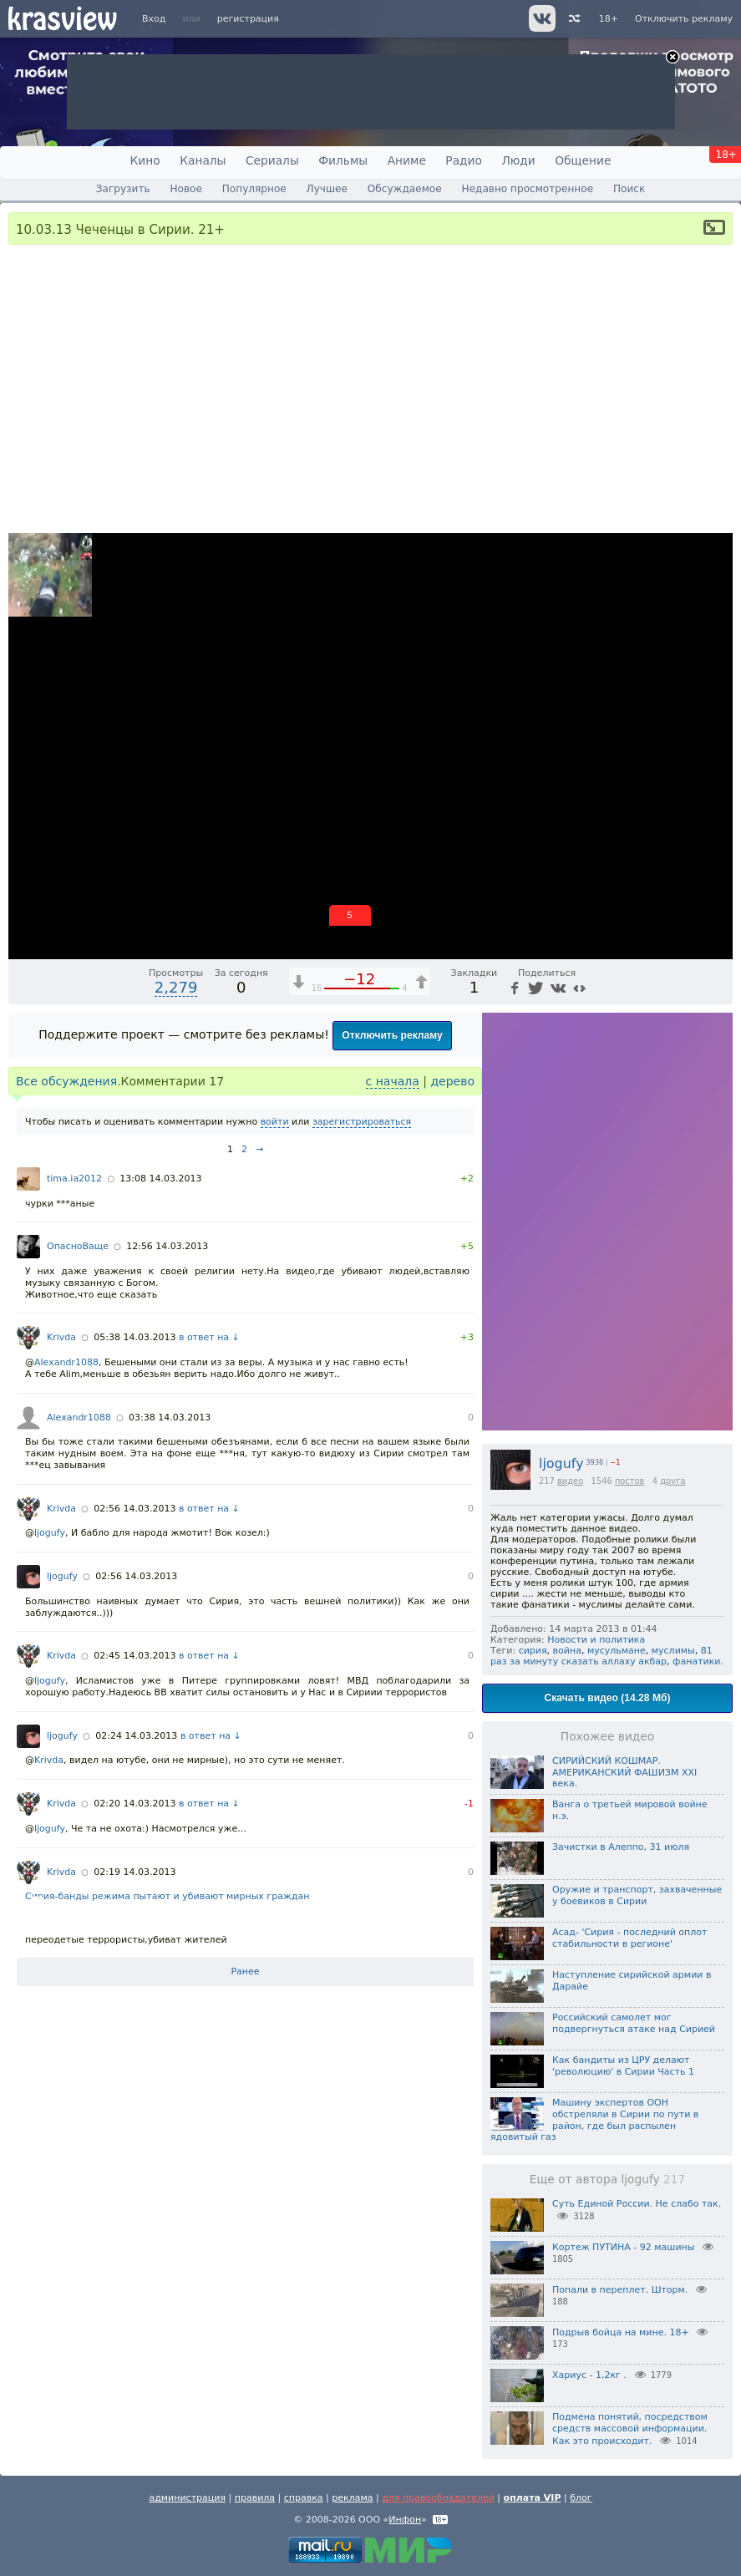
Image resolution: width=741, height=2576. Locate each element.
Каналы (203, 160)
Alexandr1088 (66, 1362)
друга (672, 1481)
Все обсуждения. (68, 1081)
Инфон (404, 2519)
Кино (145, 160)
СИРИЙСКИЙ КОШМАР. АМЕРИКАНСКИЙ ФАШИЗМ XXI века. (624, 1772)
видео (570, 1481)
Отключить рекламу (684, 18)
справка (303, 2497)
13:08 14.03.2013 (160, 1178)
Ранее (245, 1971)
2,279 (176, 987)
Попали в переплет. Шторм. (620, 2289)
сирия (533, 1650)
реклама (352, 2497)
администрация (187, 2497)
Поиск (629, 189)
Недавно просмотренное (528, 189)
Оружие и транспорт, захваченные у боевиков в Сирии (637, 1895)
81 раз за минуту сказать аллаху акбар (601, 1656)
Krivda (61, 1337)
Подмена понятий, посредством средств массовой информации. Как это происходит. (630, 2428)
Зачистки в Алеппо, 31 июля (620, 1847)
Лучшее (327, 189)
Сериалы (272, 160)
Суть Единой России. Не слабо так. (636, 2203)
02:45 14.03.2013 (134, 1655)
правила (255, 2497)
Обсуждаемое (405, 189)
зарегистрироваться (361, 1121)
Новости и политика (596, 1639)
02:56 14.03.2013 (134, 1508)
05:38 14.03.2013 (134, 1337)
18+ (608, 18)
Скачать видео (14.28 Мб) (608, 1698)
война (567, 1650)
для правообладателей (438, 2497)
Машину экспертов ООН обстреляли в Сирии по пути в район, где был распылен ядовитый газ (594, 2119)
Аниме (407, 160)
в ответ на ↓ (209, 1337)
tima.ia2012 (74, 1178)
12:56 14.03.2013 (167, 1246)
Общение (583, 160)
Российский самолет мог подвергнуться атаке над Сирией (633, 2023)
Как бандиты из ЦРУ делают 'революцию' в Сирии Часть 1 (623, 2066)
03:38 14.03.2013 (170, 1417)
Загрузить (123, 189)
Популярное (254, 189)
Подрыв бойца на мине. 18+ (620, 2332)
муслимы (673, 1650)
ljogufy (561, 1463)
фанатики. (697, 1661)
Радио (463, 160)
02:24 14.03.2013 (136, 1735)
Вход (153, 18)
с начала (392, 1081)
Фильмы (343, 160)
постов (630, 1481)
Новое (185, 189)
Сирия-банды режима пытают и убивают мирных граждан (167, 1897)
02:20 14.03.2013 (134, 1803)
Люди (518, 160)
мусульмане (616, 1650)
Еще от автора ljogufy (608, 2179)
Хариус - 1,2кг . (589, 2375)
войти (275, 1121)
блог (580, 2497)
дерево (452, 1081)
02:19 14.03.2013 (134, 1872)
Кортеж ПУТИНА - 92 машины (623, 2247)
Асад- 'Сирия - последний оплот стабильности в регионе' (629, 1938)
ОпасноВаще (78, 1246)
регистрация (248, 18)
